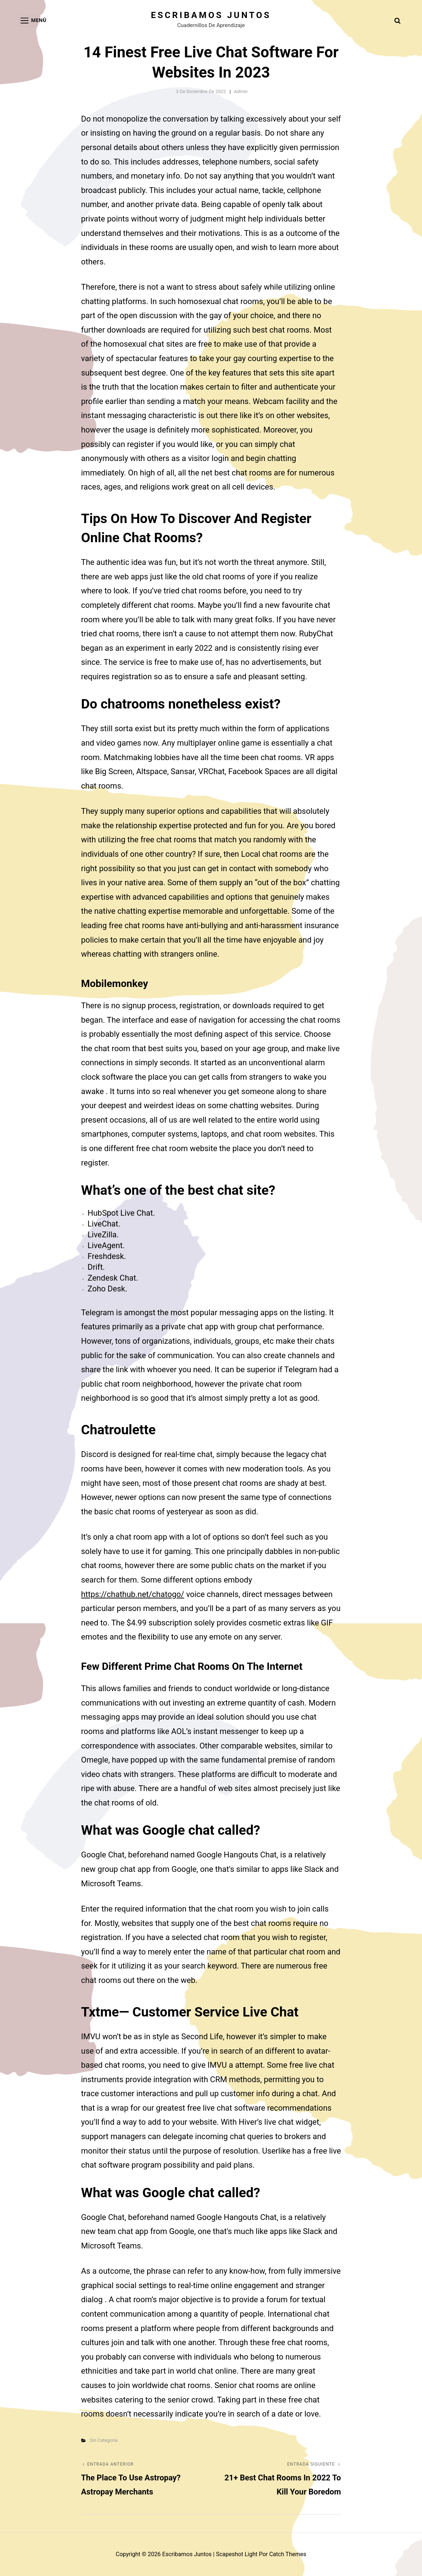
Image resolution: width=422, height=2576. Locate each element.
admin (241, 91)
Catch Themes (287, 2554)
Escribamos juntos (211, 15)
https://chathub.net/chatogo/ (132, 1594)
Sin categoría (104, 2440)
